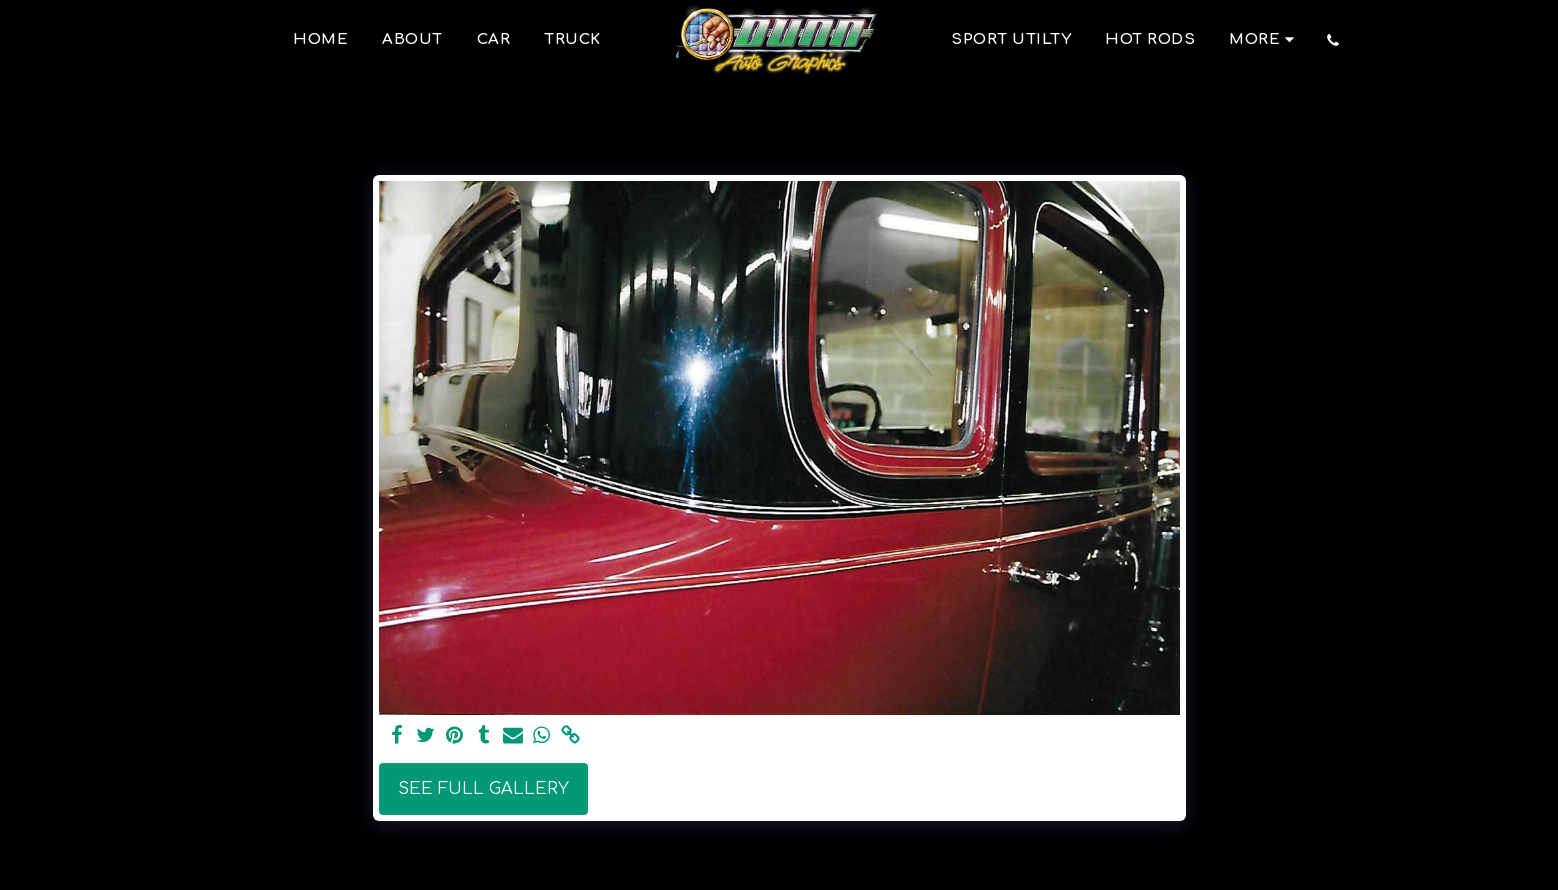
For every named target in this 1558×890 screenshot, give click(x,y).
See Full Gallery (483, 788)
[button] (1333, 40)
